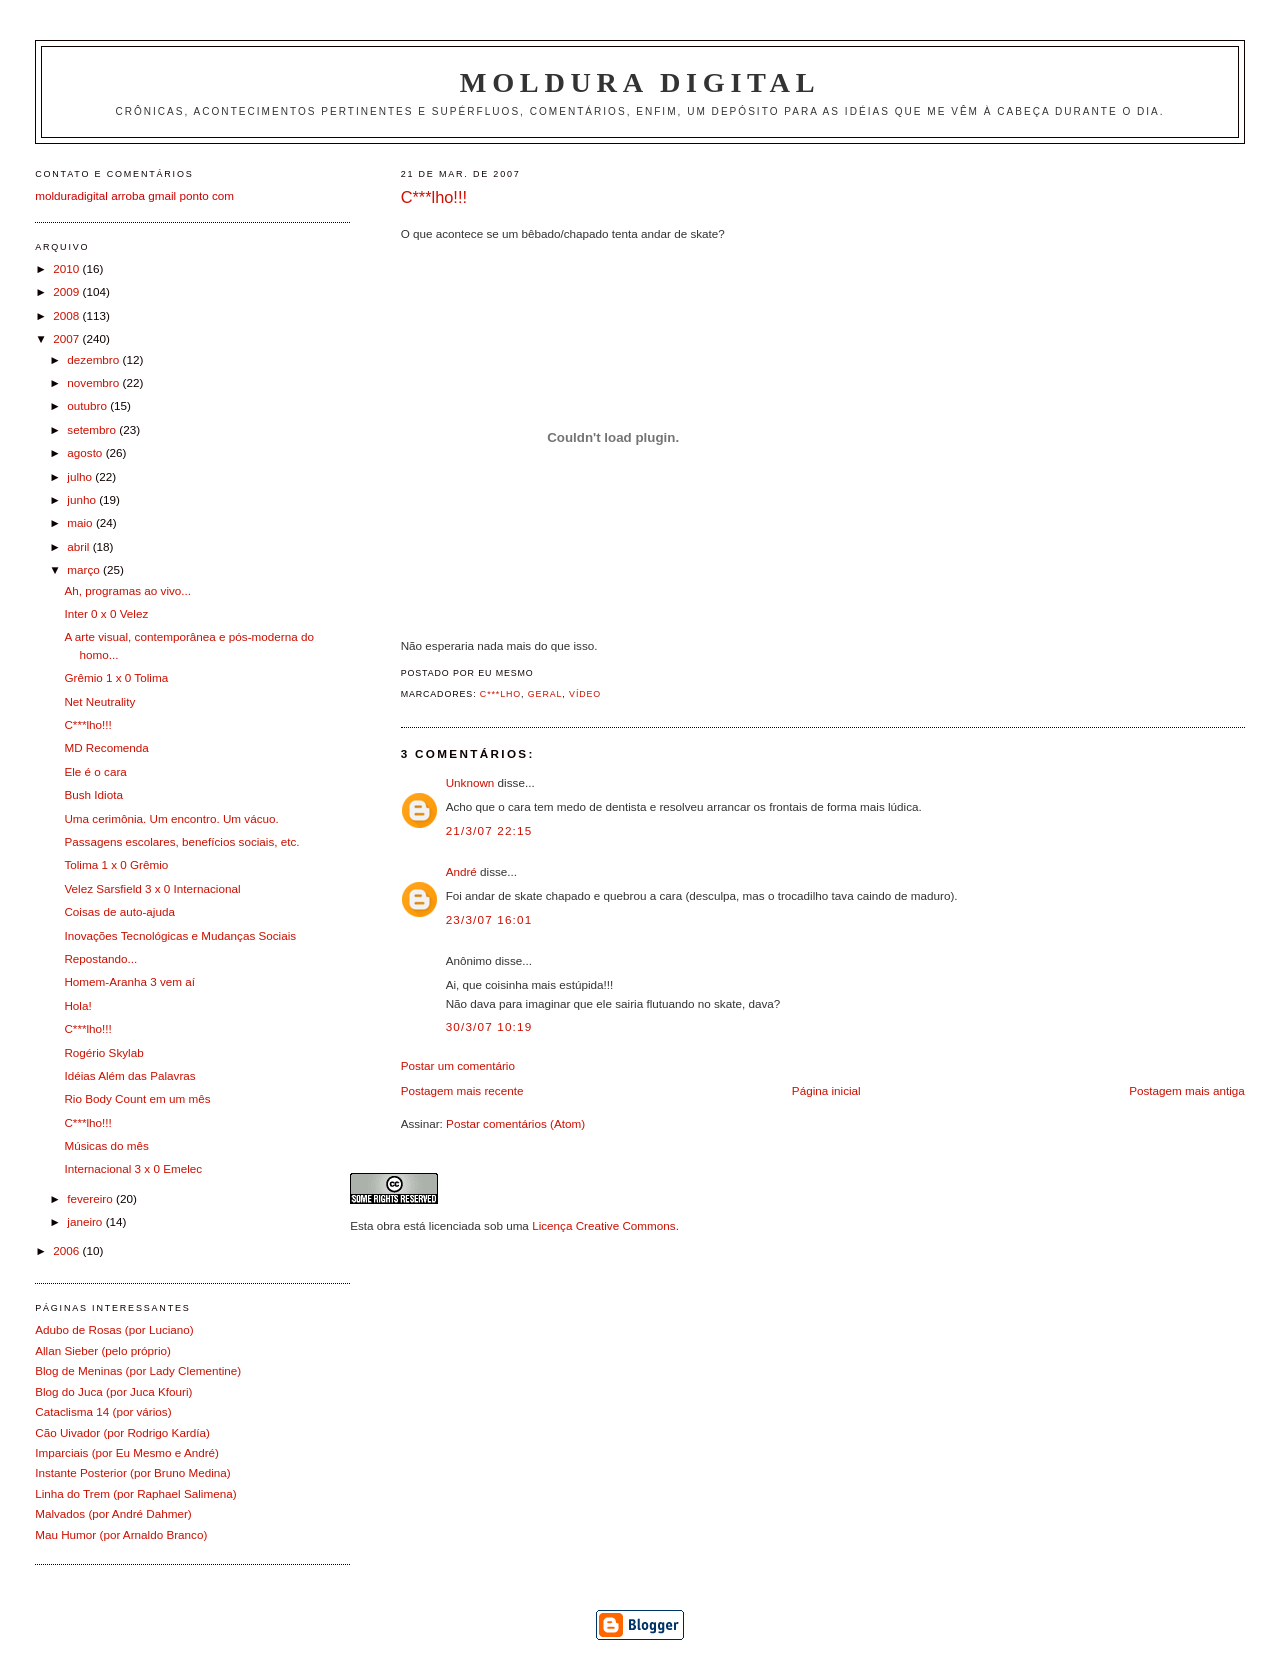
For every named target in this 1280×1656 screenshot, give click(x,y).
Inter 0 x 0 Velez (106, 613)
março (85, 569)
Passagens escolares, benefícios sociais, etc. (181, 841)
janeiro (86, 1221)
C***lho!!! (434, 197)
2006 (67, 1250)
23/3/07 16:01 (489, 919)
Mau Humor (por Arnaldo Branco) (121, 1534)
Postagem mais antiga (1187, 1090)
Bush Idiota (93, 794)
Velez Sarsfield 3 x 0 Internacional (152, 888)
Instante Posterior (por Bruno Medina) (133, 1472)
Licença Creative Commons (604, 1225)
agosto (86, 452)
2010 (67, 268)
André (461, 871)
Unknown (470, 782)
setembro (93, 429)
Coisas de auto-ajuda (119, 911)
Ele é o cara (95, 771)
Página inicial (826, 1090)
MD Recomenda (106, 747)
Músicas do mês (106, 1145)
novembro (94, 382)
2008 (67, 315)
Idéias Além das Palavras (129, 1075)
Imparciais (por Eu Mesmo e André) (127, 1452)
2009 (67, 291)
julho (81, 476)
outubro (88, 405)
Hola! (77, 1005)
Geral (545, 694)
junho (83, 499)
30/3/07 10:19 (489, 1026)
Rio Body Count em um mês (137, 1098)
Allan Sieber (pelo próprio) (103, 1350)
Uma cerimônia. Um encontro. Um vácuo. (171, 818)
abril (79, 546)
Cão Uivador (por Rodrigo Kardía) (122, 1432)
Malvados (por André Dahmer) (113, 1513)
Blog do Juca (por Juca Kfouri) (113, 1391)
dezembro (94, 359)
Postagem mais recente (462, 1090)
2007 (67, 338)
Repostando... (100, 958)
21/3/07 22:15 (489, 830)
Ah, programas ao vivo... (127, 590)
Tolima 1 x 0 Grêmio (116, 864)
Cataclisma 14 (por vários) (103, 1411)
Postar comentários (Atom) (515, 1123)
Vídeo (585, 694)
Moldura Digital (640, 82)
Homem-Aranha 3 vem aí (129, 981)
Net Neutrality (99, 701)
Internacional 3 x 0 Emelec (133, 1168)
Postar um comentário (458, 1065)
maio (81, 522)
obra (388, 1225)
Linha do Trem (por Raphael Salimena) (135, 1493)
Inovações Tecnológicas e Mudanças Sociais (180, 935)
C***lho (500, 694)
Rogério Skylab (103, 1052)
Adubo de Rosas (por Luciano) (114, 1329)
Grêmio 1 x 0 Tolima (116, 677)
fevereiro (91, 1198)
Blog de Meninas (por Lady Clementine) (138, 1370)
